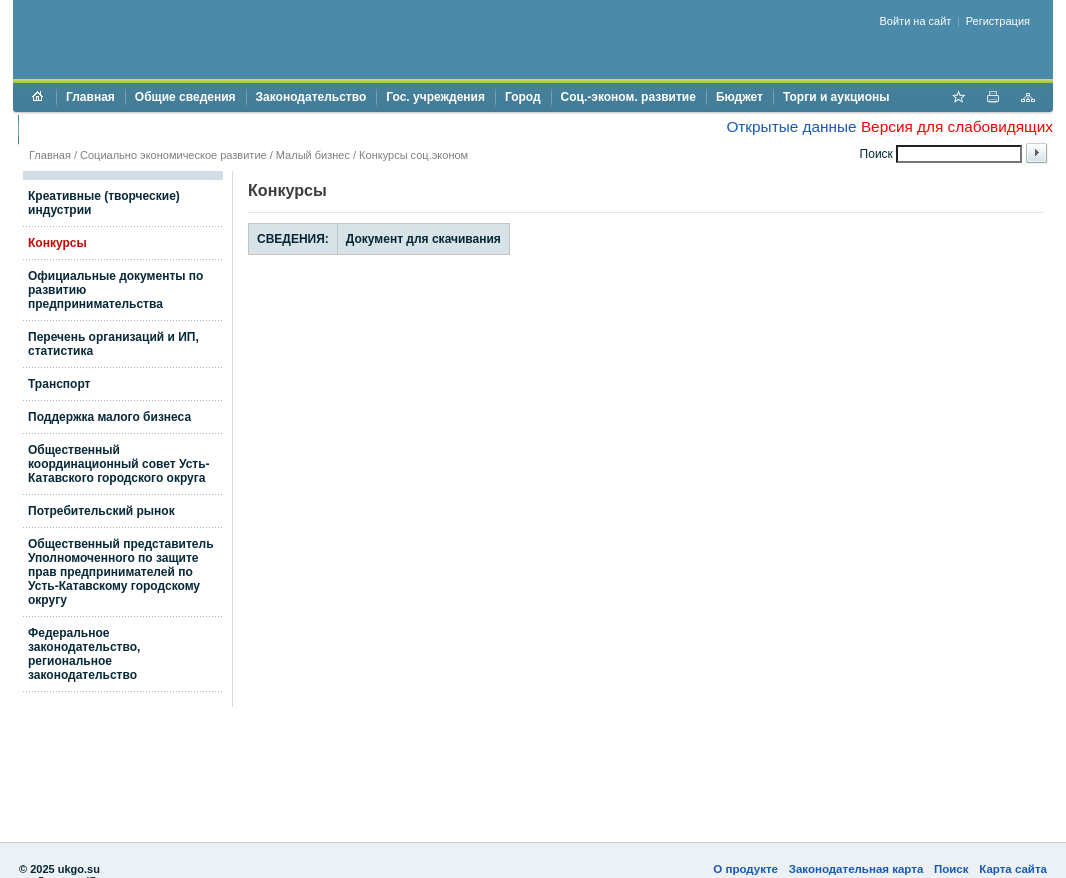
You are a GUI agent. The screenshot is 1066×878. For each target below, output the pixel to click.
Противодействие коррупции (114, 129)
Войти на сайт (916, 21)
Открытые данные (791, 126)
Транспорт (59, 384)
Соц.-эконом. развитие (628, 97)
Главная (90, 97)
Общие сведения (185, 97)
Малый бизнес (313, 155)
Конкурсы (57, 243)
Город (523, 97)
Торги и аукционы (836, 97)
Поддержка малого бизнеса (109, 417)
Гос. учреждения (435, 97)
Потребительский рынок (101, 511)
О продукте (745, 869)
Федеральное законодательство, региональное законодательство (84, 654)
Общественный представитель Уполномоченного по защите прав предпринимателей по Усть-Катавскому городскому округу (121, 572)
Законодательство (311, 97)
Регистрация (998, 21)
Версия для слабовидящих (957, 126)
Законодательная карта (856, 869)
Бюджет (739, 97)
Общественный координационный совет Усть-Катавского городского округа (119, 464)
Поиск (951, 869)
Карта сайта (1013, 869)
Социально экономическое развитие (173, 155)
